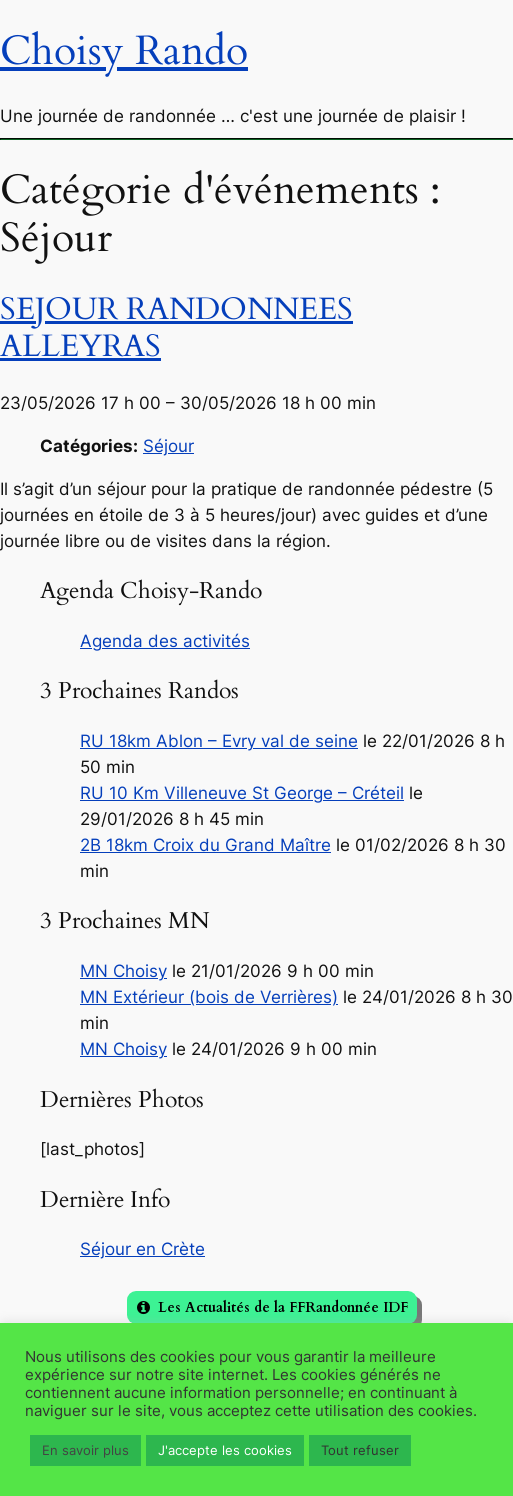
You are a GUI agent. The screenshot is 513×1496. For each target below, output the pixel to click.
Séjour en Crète (142, 1249)
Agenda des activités (165, 641)
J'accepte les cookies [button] (225, 1450)
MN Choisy (123, 971)
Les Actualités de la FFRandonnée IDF (283, 1307)
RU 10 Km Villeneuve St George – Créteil (242, 793)
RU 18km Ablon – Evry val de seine (219, 741)
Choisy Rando (124, 51)
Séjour (168, 446)
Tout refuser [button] (360, 1450)
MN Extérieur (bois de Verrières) (209, 997)
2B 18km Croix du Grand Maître (205, 845)
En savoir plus (85, 1450)
